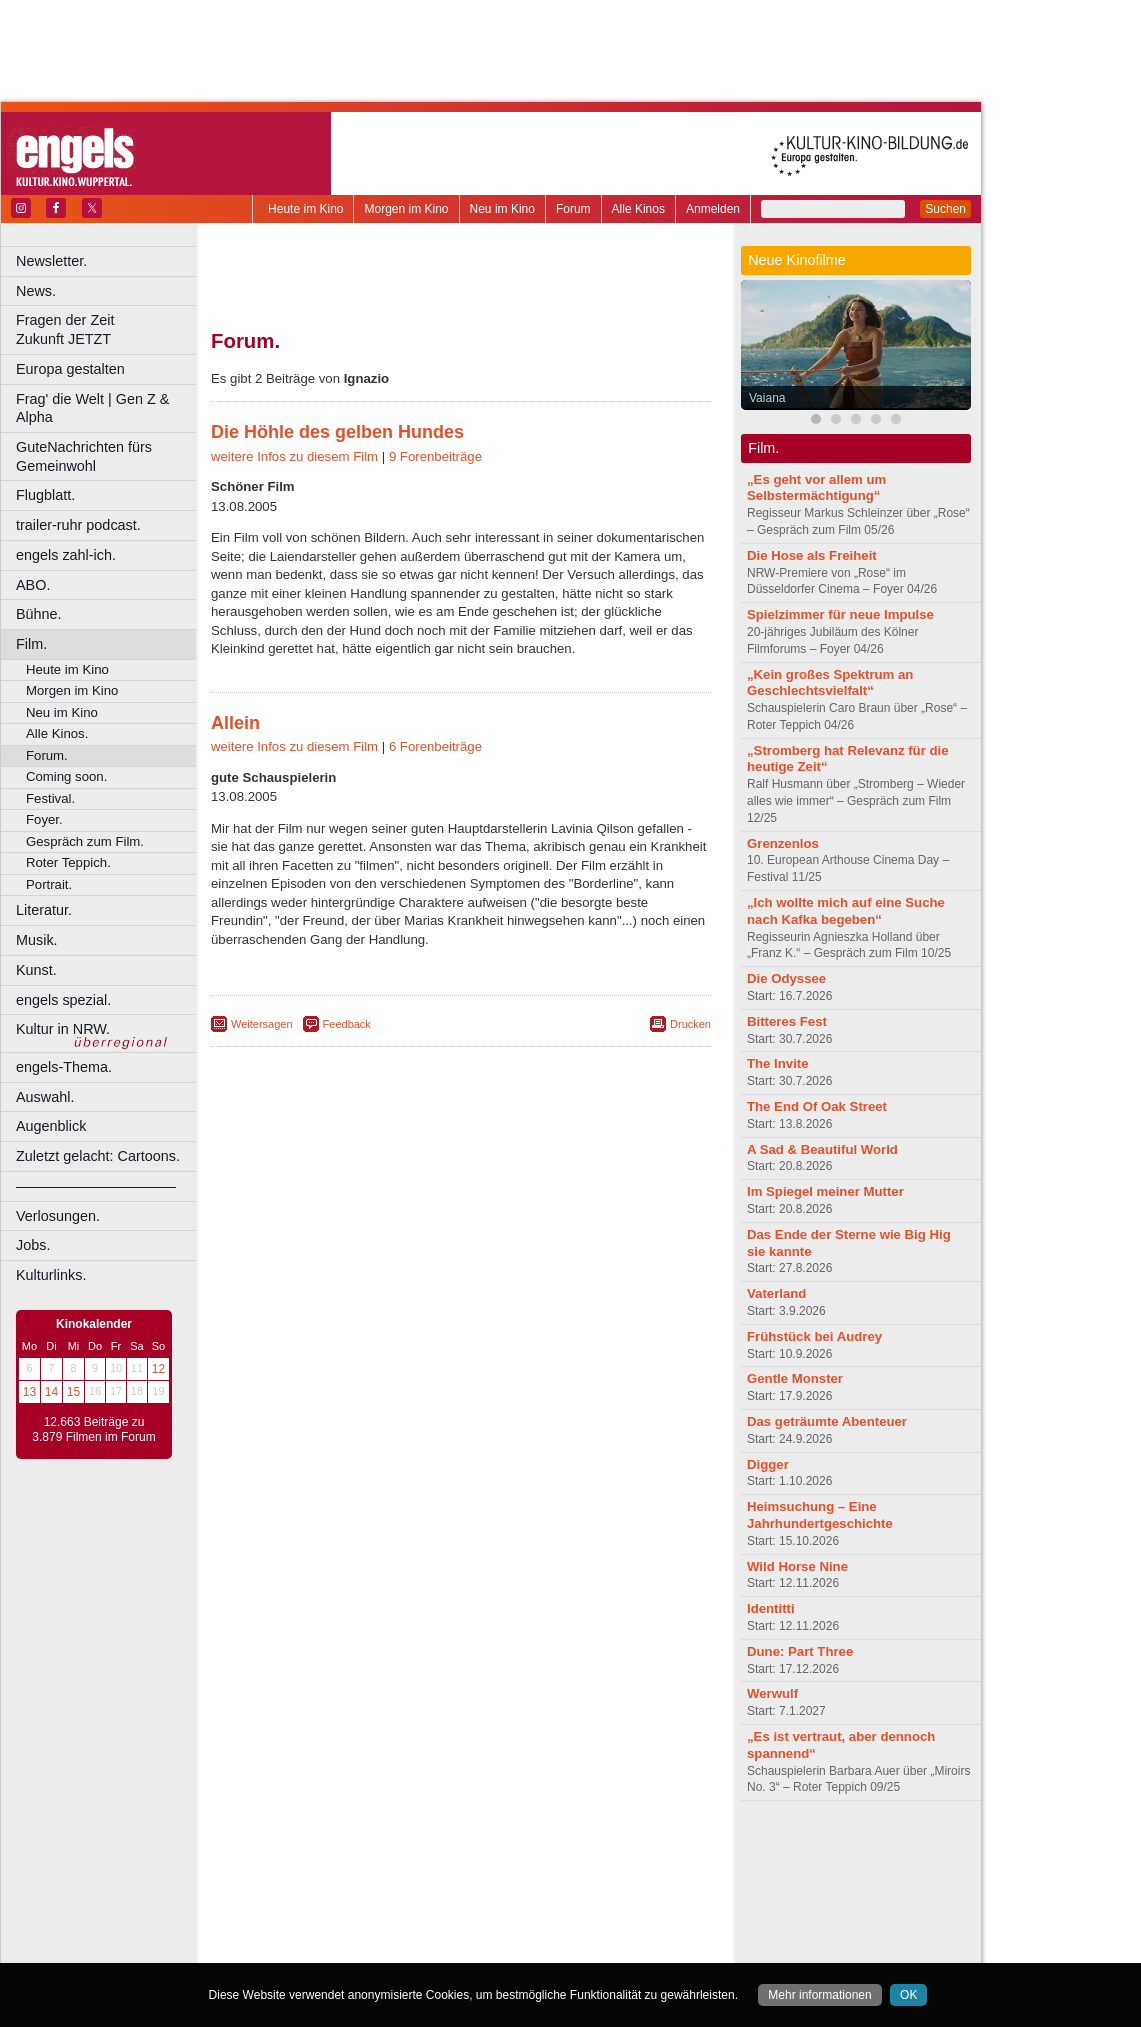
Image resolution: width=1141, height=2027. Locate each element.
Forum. (47, 755)
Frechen (364, 1900)
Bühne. (39, 614)
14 (51, 1392)
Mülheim (456, 1916)
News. (36, 291)
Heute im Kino (305, 209)
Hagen (493, 1900)
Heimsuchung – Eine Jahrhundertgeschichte (820, 1515)
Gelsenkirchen (430, 1900)
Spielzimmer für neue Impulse (840, 614)
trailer (461, 1866)
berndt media (375, 1849)
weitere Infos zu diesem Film (294, 456)
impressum (449, 1849)
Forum (573, 209)
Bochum (308, 1883)
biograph (300, 1866)
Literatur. (44, 910)
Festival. (50, 798)
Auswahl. (45, 1097)
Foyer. (44, 819)
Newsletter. (51, 261)
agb (573, 1849)
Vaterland (776, 1293)
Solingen (466, 1933)
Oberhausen (560, 1916)
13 (29, 1392)
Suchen (945, 209)
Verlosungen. (58, 1216)
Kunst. (36, 970)
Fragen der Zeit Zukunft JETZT (108, 329)
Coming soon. (66, 776)
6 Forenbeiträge (435, 746)
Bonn (351, 1883)
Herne (534, 1900)
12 (158, 1369)
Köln (605, 1900)
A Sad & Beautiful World (822, 1149)
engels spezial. (63, 1000)
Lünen (410, 1916)
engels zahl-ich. (66, 555)
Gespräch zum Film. (85, 841)
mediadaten (623, 1849)
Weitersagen (262, 1024)
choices (354, 1866)
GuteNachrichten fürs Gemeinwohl (84, 456)
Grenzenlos (783, 843)
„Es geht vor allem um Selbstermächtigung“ (816, 488)
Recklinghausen (393, 1933)
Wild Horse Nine (797, 1566)
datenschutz (520, 1849)
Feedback (347, 1024)
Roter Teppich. (68, 862)
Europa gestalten (70, 369)
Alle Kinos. (57, 733)
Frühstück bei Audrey (814, 1336)
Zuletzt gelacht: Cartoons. (98, 1156)
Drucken (690, 1024)
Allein (235, 723)
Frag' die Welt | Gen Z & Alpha (92, 408)
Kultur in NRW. (63, 1029)
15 (73, 1392)
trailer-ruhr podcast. (78, 525)
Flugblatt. (45, 495)
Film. (31, 644)
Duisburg (609, 1883)
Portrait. (49, 884)
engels (401, 1866)
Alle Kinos (638, 209)
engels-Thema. (64, 1067)
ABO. (33, 585)
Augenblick (51, 1126)
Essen (318, 1900)
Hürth (571, 1900)
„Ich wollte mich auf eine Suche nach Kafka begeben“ (846, 911)
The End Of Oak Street (817, 1106)
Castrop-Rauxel (412, 1883)
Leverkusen (357, 1916)
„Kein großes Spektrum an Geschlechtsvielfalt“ (830, 683)
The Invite (778, 1063)
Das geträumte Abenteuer (827, 1421)
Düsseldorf (549, 1883)
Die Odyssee (786, 978)
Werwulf (772, 1693)
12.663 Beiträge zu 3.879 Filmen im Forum (93, 1430)
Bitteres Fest (787, 1021)
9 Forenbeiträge (435, 456)
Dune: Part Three (800, 1651)
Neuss (503, 1916)
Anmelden (713, 209)
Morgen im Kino (406, 209)
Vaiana (767, 398)
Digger (768, 1464)
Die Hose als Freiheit (812, 555)
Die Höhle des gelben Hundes (337, 432)
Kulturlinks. (51, 1275)
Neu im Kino (502, 209)
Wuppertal (544, 1933)
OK (908, 1995)
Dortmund (487, 1883)
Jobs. (33, 1245)
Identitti (771, 1608)
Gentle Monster (795, 1378)
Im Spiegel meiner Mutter (825, 1191)
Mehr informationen (819, 1995)
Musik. (37, 940)
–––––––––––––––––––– (96, 1186)
